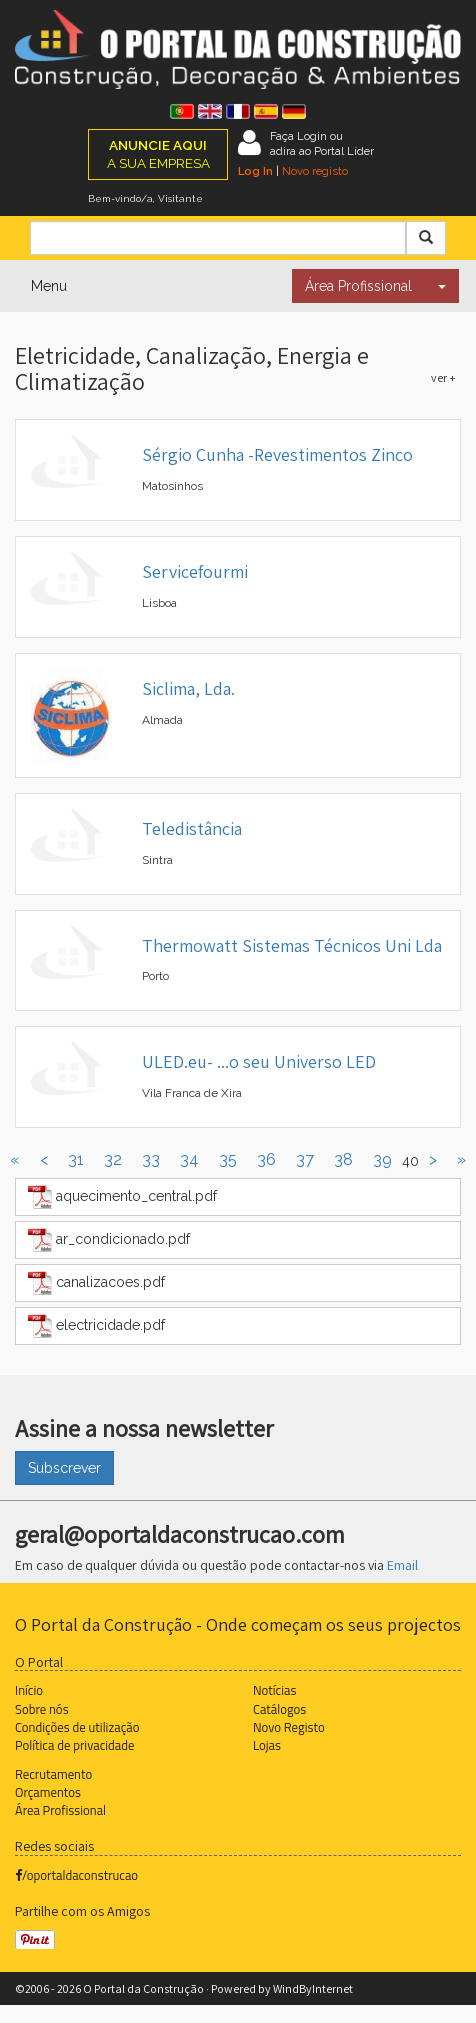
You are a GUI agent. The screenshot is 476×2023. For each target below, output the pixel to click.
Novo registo (315, 171)
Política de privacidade (74, 1745)
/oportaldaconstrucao (76, 1875)
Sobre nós (42, 1709)
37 (305, 1159)
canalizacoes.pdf (96, 1283)
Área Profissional (358, 286)
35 (228, 1159)
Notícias (274, 1690)
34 (189, 1159)
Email (402, 1565)
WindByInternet (313, 1988)
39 (382, 1159)
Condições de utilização (77, 1727)
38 (343, 1159)
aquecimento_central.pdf (122, 1197)
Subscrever (64, 1468)
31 (76, 1159)
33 (151, 1159)
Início (29, 1690)
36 (266, 1159)
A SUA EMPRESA (158, 153)
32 (113, 1159)
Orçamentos (48, 1792)
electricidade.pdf (96, 1326)
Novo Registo (289, 1727)
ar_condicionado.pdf (109, 1240)
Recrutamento (53, 1774)
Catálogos (279, 1709)
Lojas (267, 1745)
